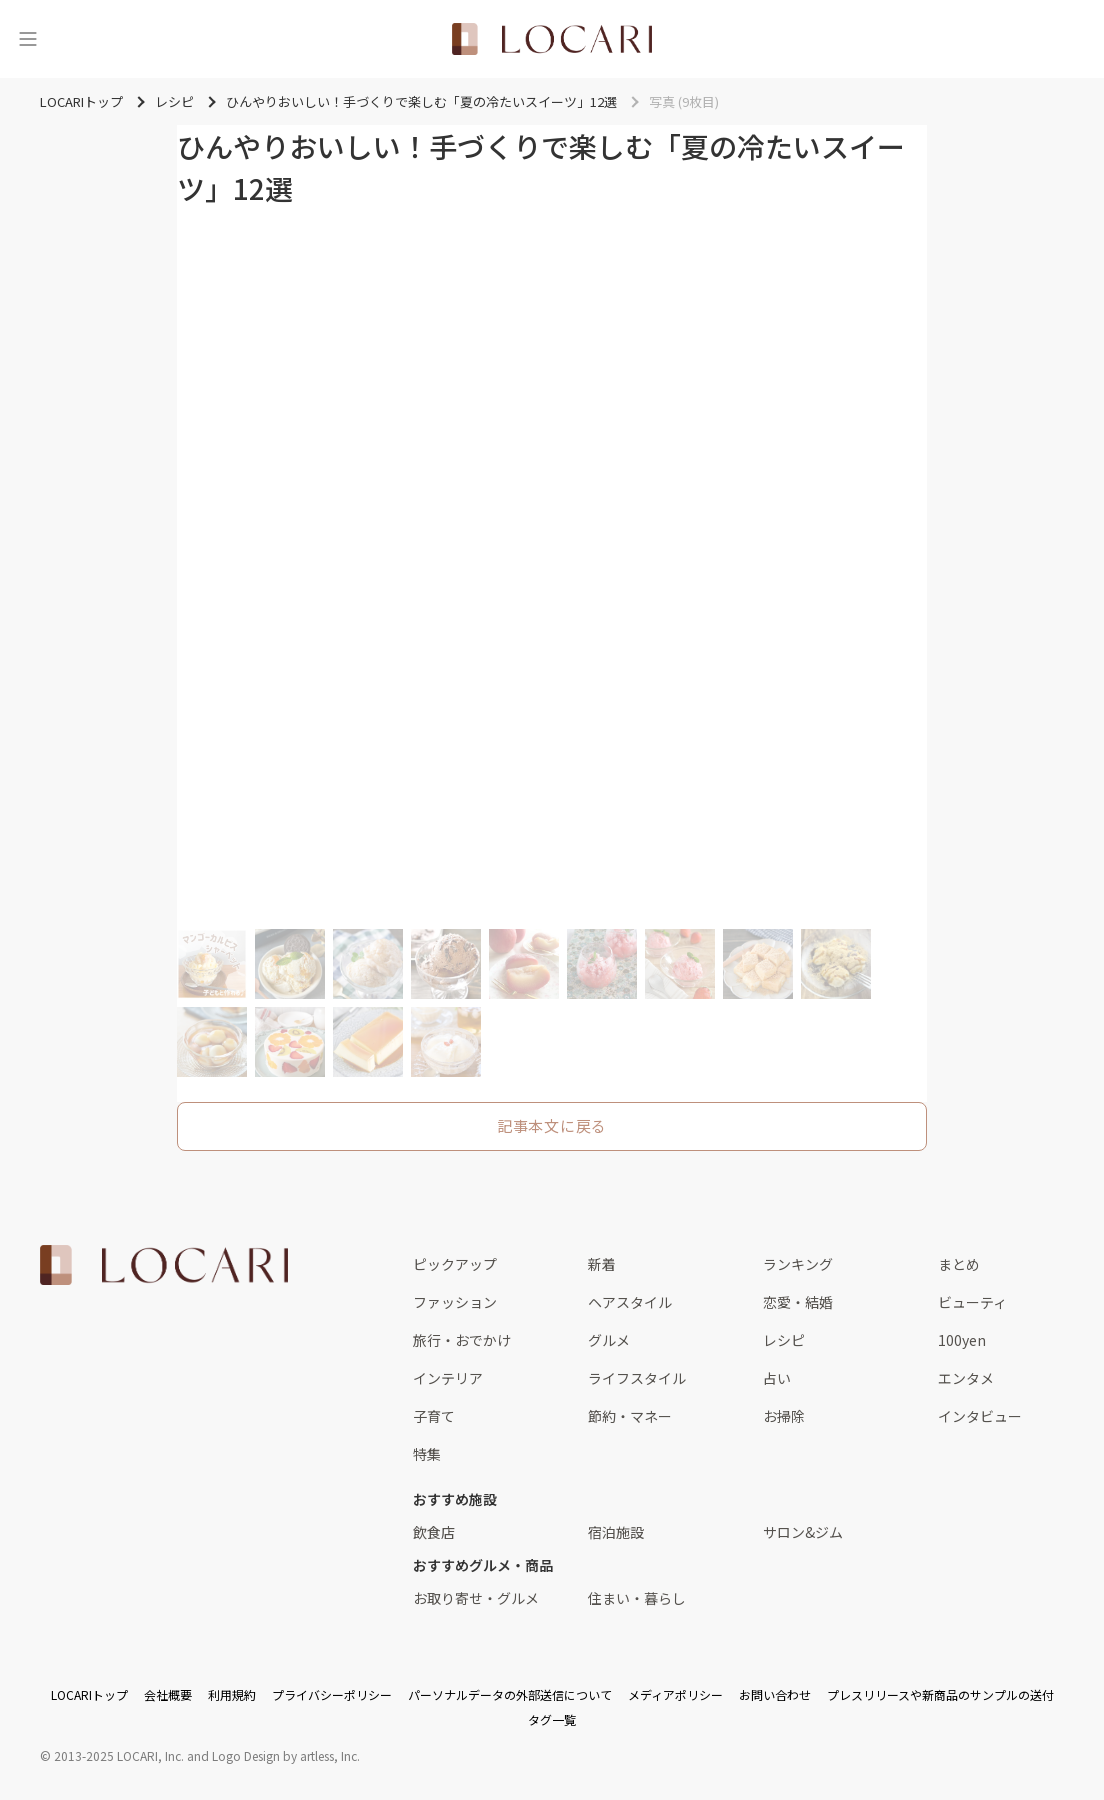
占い (777, 1378)
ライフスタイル (637, 1378)
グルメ (609, 1340)
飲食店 (434, 1532)
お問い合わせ (775, 1694)
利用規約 (232, 1694)
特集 (427, 1454)
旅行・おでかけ (462, 1340)
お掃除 (784, 1416)
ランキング (798, 1264)
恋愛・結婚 (798, 1302)
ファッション (455, 1302)
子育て (434, 1416)
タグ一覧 (552, 1719)
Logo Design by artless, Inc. (286, 1755)
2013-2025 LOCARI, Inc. (119, 1755)
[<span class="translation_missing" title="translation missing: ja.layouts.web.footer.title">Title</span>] (164, 1265)
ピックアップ (455, 1264)
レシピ (784, 1340)
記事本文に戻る (552, 1125)
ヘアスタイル (630, 1302)
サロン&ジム (803, 1532)
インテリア (448, 1378)
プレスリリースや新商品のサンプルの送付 (940, 1694)
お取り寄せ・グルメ (476, 1598)
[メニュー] (28, 39)
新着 (602, 1264)
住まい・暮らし (637, 1598)
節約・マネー (630, 1416)
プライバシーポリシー (332, 1694)
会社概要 (168, 1694)
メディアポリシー (675, 1694)
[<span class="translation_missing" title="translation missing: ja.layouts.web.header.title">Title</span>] (552, 39)
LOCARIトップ (89, 1694)
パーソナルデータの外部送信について (510, 1694)
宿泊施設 (616, 1532)
